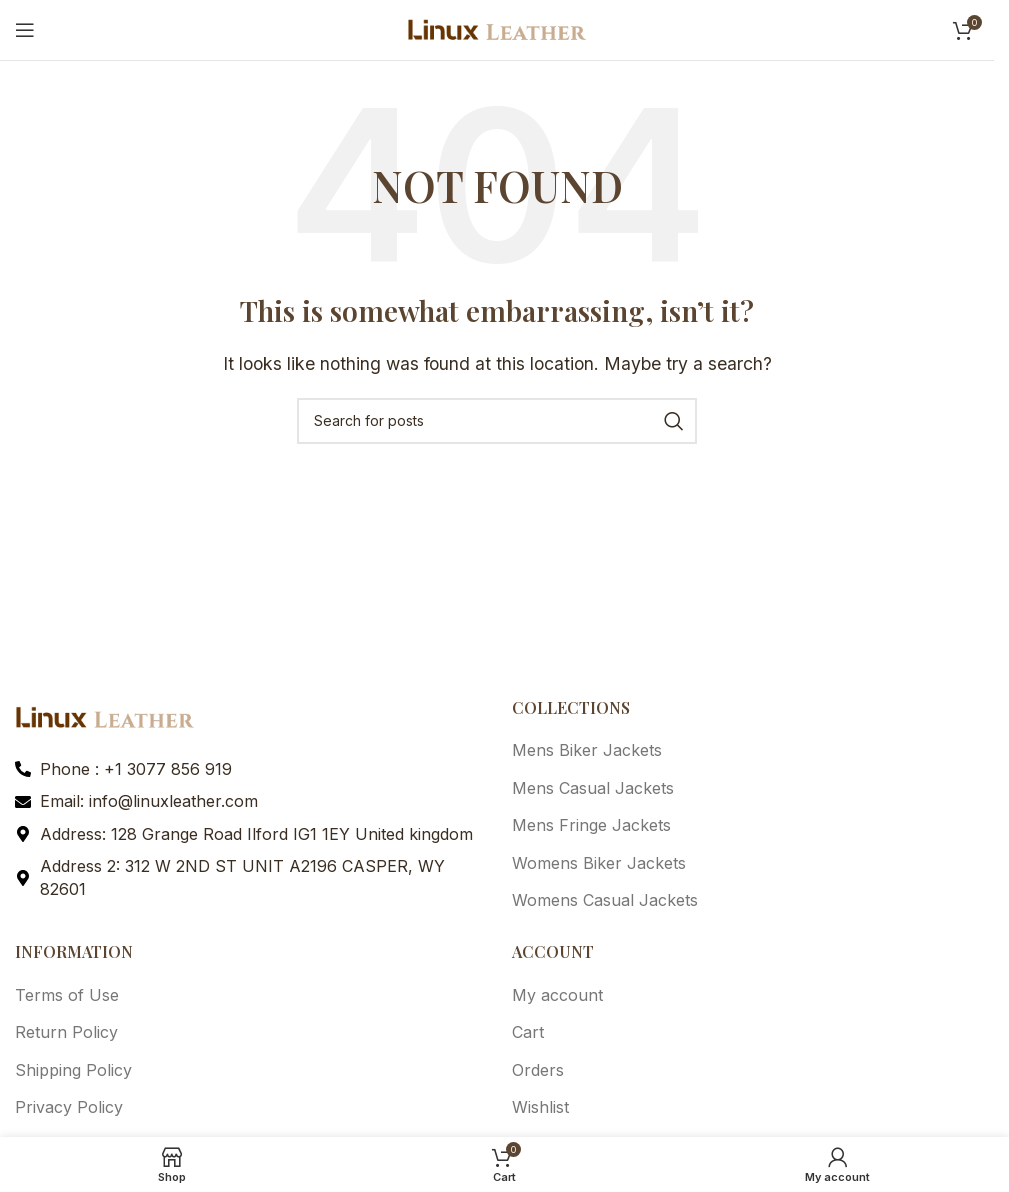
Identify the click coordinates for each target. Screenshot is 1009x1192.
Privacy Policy (69, 1107)
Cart (528, 1032)
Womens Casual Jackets (605, 900)
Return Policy (66, 1032)
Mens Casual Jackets (593, 788)
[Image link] (105, 716)
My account (557, 995)
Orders (538, 1070)
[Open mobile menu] (25, 30)
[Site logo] (497, 28)
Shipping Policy (73, 1070)
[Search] (497, 421)
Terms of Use (67, 995)
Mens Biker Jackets (587, 750)
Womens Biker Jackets (599, 863)
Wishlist (540, 1107)
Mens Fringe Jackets (591, 825)
